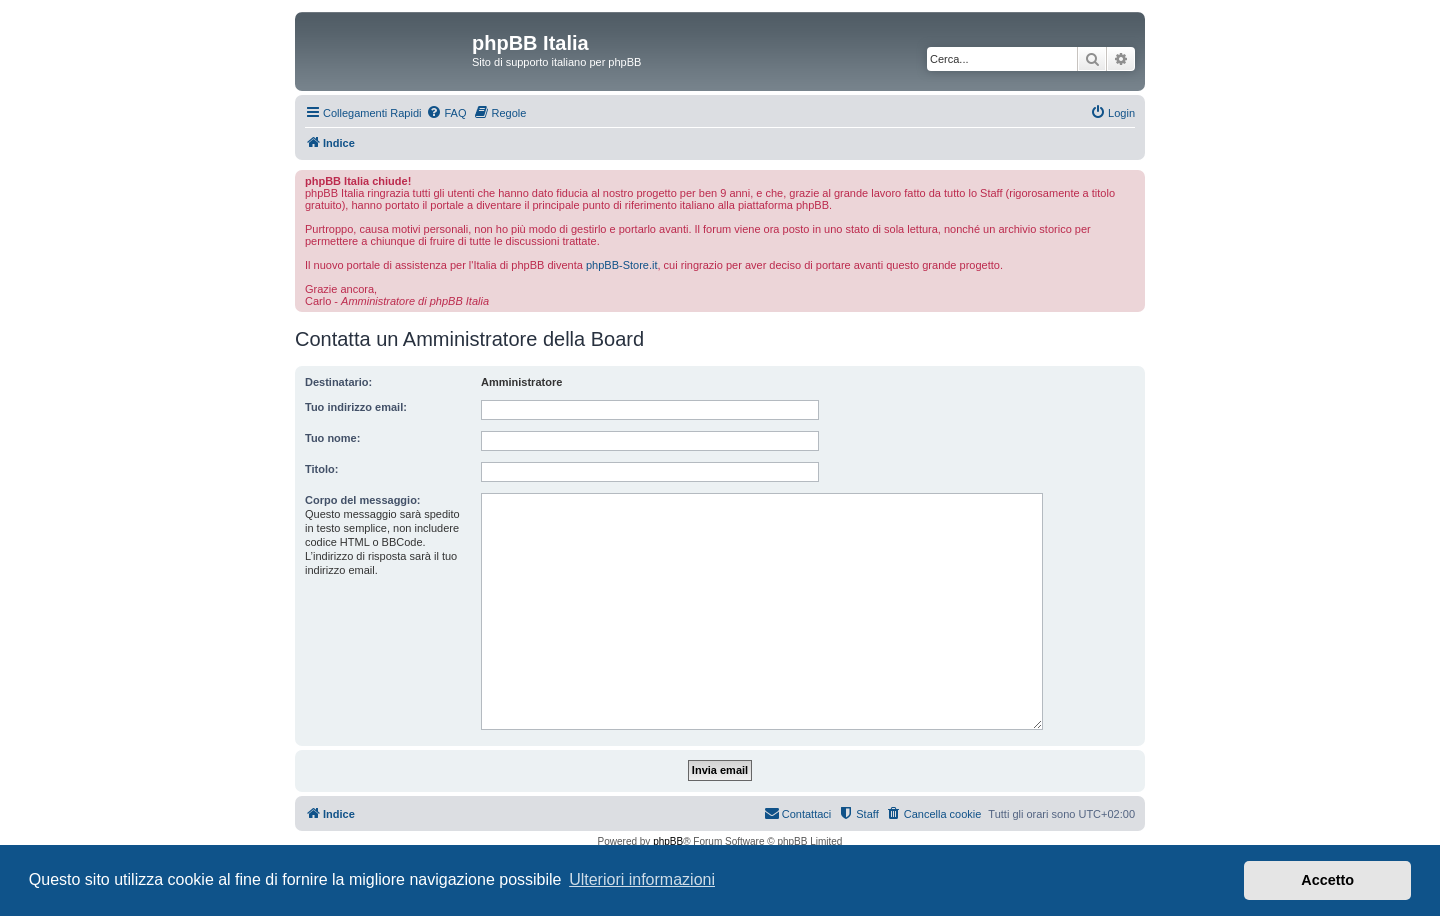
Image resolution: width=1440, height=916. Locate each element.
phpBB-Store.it (622, 265)
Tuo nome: (332, 438)
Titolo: (321, 469)
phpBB (668, 841)
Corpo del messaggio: (363, 500)
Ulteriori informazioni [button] (642, 879)
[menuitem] (446, 113)
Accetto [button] (1327, 880)
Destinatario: (338, 382)
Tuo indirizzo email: (356, 407)
